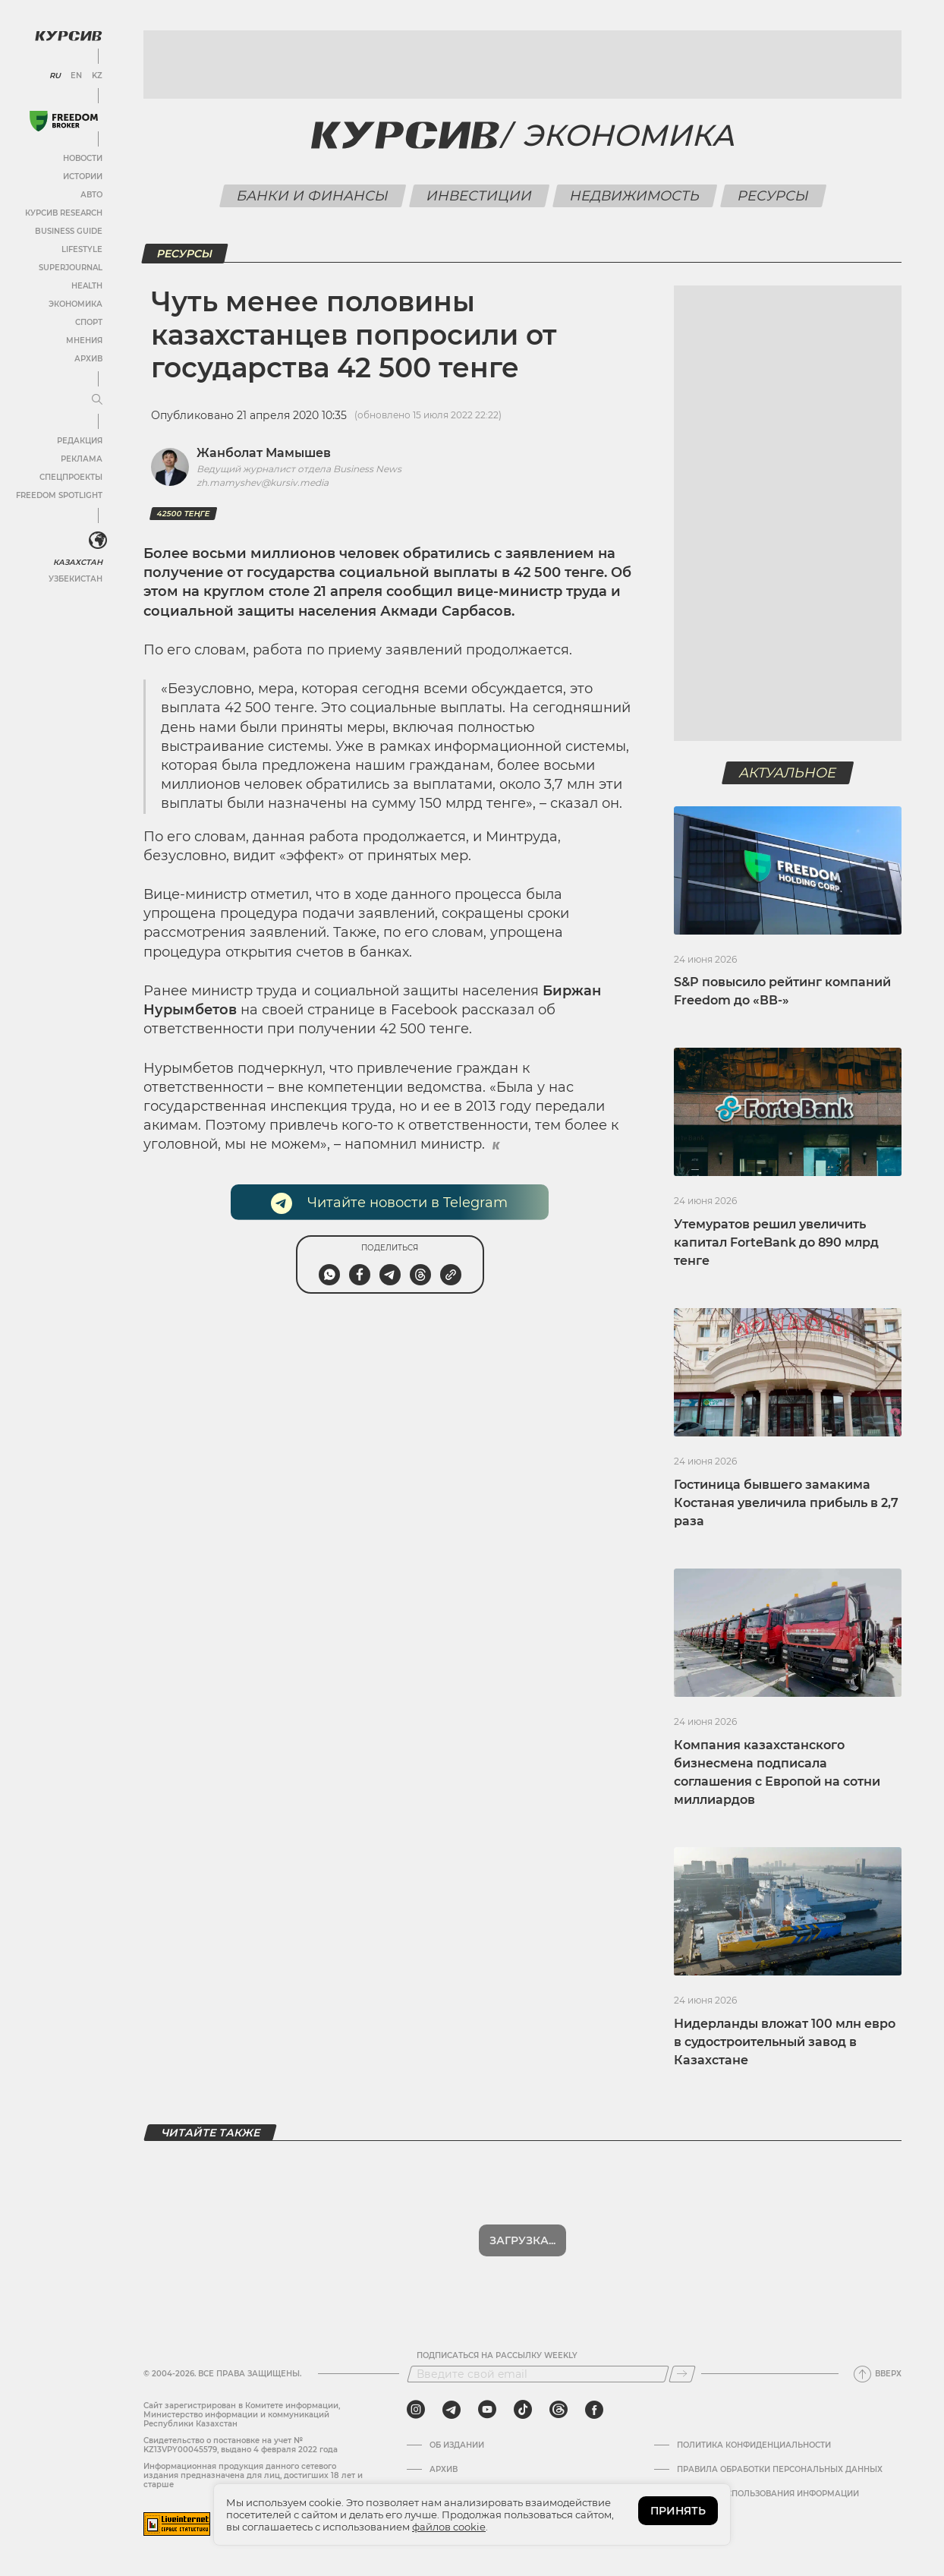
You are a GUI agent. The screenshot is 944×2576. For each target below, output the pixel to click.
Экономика (75, 304)
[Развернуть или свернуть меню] (97, 400)
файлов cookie (449, 2527)
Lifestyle (81, 249)
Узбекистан (75, 579)
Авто (91, 195)
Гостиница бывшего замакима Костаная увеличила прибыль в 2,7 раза (786, 1502)
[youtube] (487, 2410)
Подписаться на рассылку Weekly (497, 2355)
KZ (97, 75)
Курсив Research (63, 213)
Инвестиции (478, 196)
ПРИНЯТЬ (678, 2511)
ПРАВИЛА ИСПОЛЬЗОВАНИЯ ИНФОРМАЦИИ (768, 2494)
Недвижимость (634, 196)
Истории (82, 176)
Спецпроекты (70, 477)
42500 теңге (183, 514)
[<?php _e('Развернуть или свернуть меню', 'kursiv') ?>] (98, 540)
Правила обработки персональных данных (780, 2469)
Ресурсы (772, 196)
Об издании (457, 2445)
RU (55, 75)
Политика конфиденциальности (754, 2445)
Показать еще (522, 2240)
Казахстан (77, 562)
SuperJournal (70, 268)
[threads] (558, 2410)
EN (76, 75)
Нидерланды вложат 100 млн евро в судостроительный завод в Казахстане (784, 2041)
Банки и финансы (312, 196)
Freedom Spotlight (59, 495)
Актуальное (788, 773)
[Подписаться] (682, 2374)
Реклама (81, 459)
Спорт (88, 322)
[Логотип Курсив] (68, 35)
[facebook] (594, 2410)
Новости (82, 158)
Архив (88, 359)
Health (86, 286)
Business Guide (68, 231)
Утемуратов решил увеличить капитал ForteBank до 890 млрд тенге (776, 1242)
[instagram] (416, 2410)
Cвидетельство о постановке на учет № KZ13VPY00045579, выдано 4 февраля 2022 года (240, 2445)
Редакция (79, 441)
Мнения (84, 340)
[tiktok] (523, 2410)
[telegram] (451, 2410)
